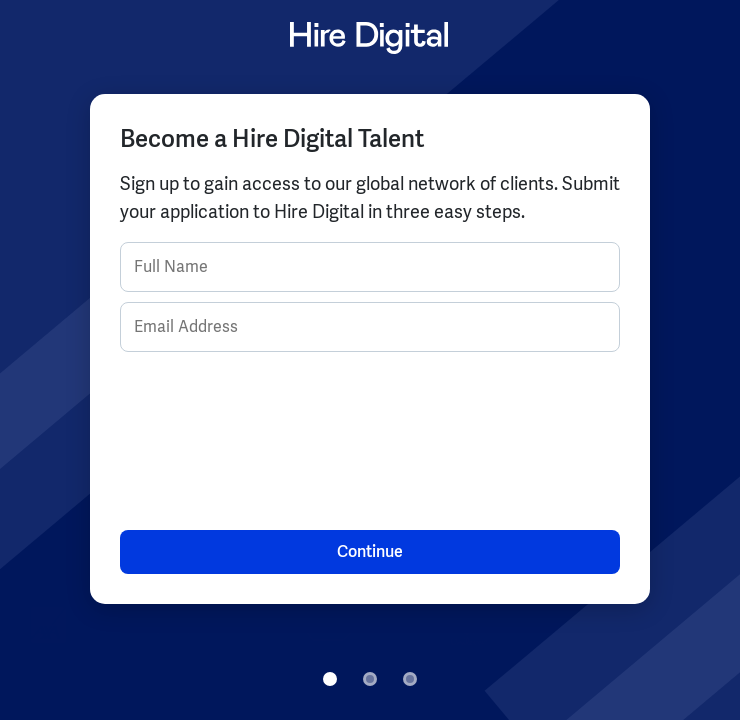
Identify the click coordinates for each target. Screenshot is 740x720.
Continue (370, 551)
